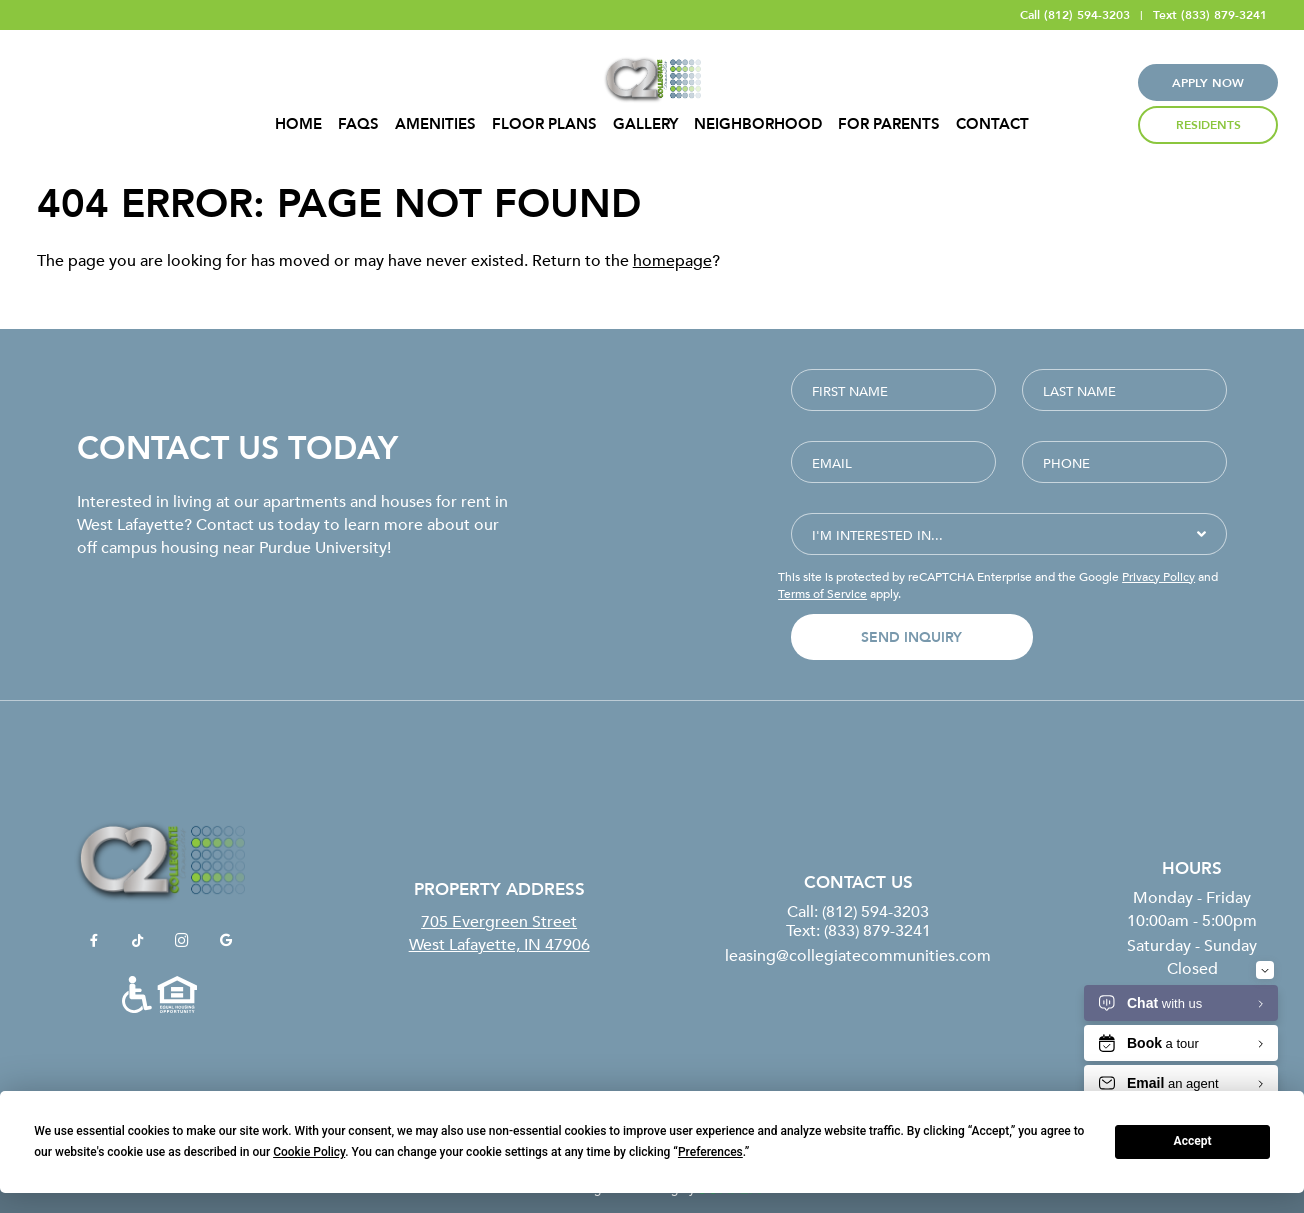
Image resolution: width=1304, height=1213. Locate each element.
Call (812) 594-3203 (1075, 15)
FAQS (358, 124)
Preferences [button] (710, 1152)
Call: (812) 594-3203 (858, 911)
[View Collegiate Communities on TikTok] (138, 941)
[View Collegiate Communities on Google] (226, 941)
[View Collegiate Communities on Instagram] (182, 941)
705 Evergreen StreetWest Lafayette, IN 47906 (499, 932)
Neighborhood (758, 124)
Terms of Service (822, 593)
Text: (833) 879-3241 (858, 930)
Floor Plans (544, 124)
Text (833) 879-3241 (1210, 15)
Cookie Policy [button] (309, 1152)
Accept (1193, 1141)
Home (298, 124)
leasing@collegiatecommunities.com (858, 955)
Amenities (435, 124)
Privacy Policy (1158, 576)
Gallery (645, 124)
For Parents (889, 124)
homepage (672, 260)
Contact (992, 124)
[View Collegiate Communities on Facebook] (94, 941)
